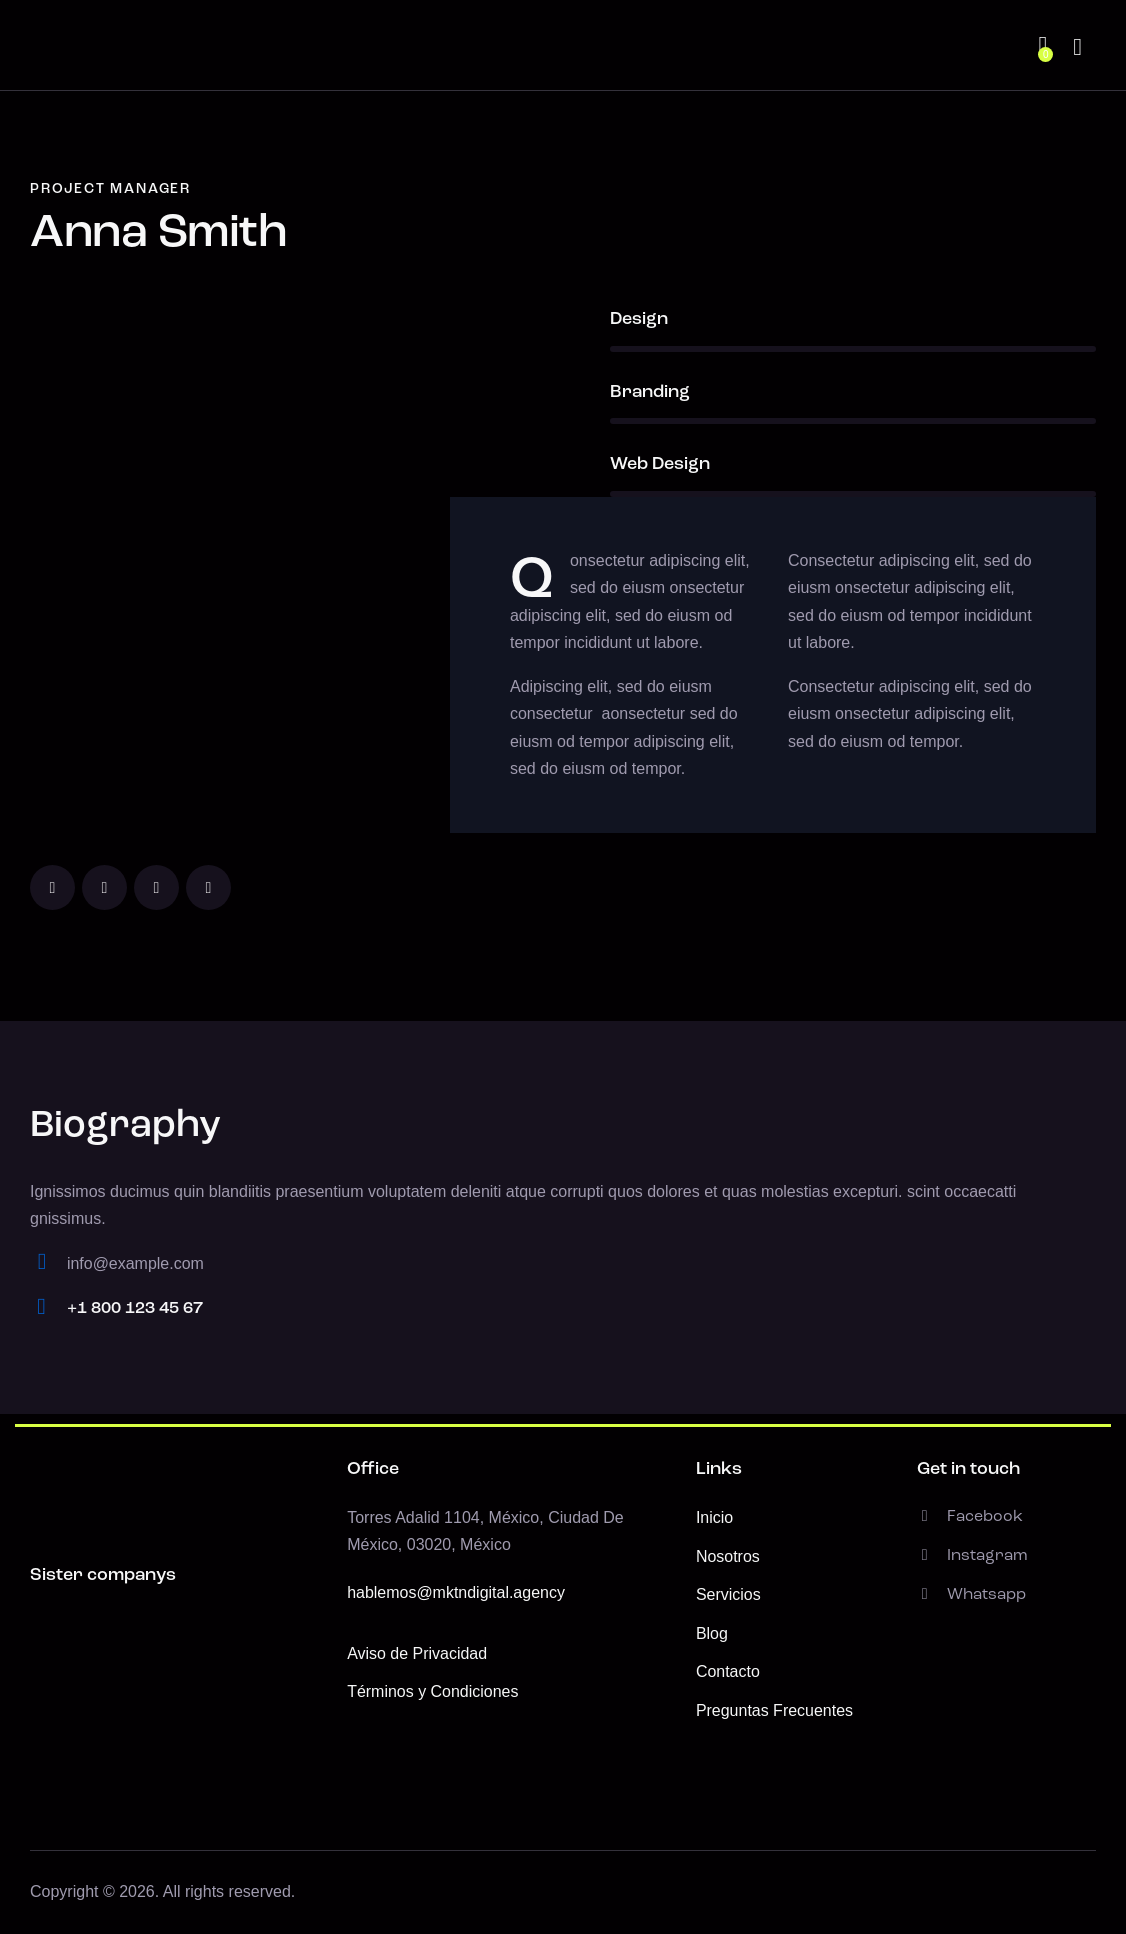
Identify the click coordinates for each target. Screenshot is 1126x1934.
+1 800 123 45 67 (135, 1308)
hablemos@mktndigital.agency (456, 1592)
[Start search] (1077, 48)
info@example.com (135, 1263)
